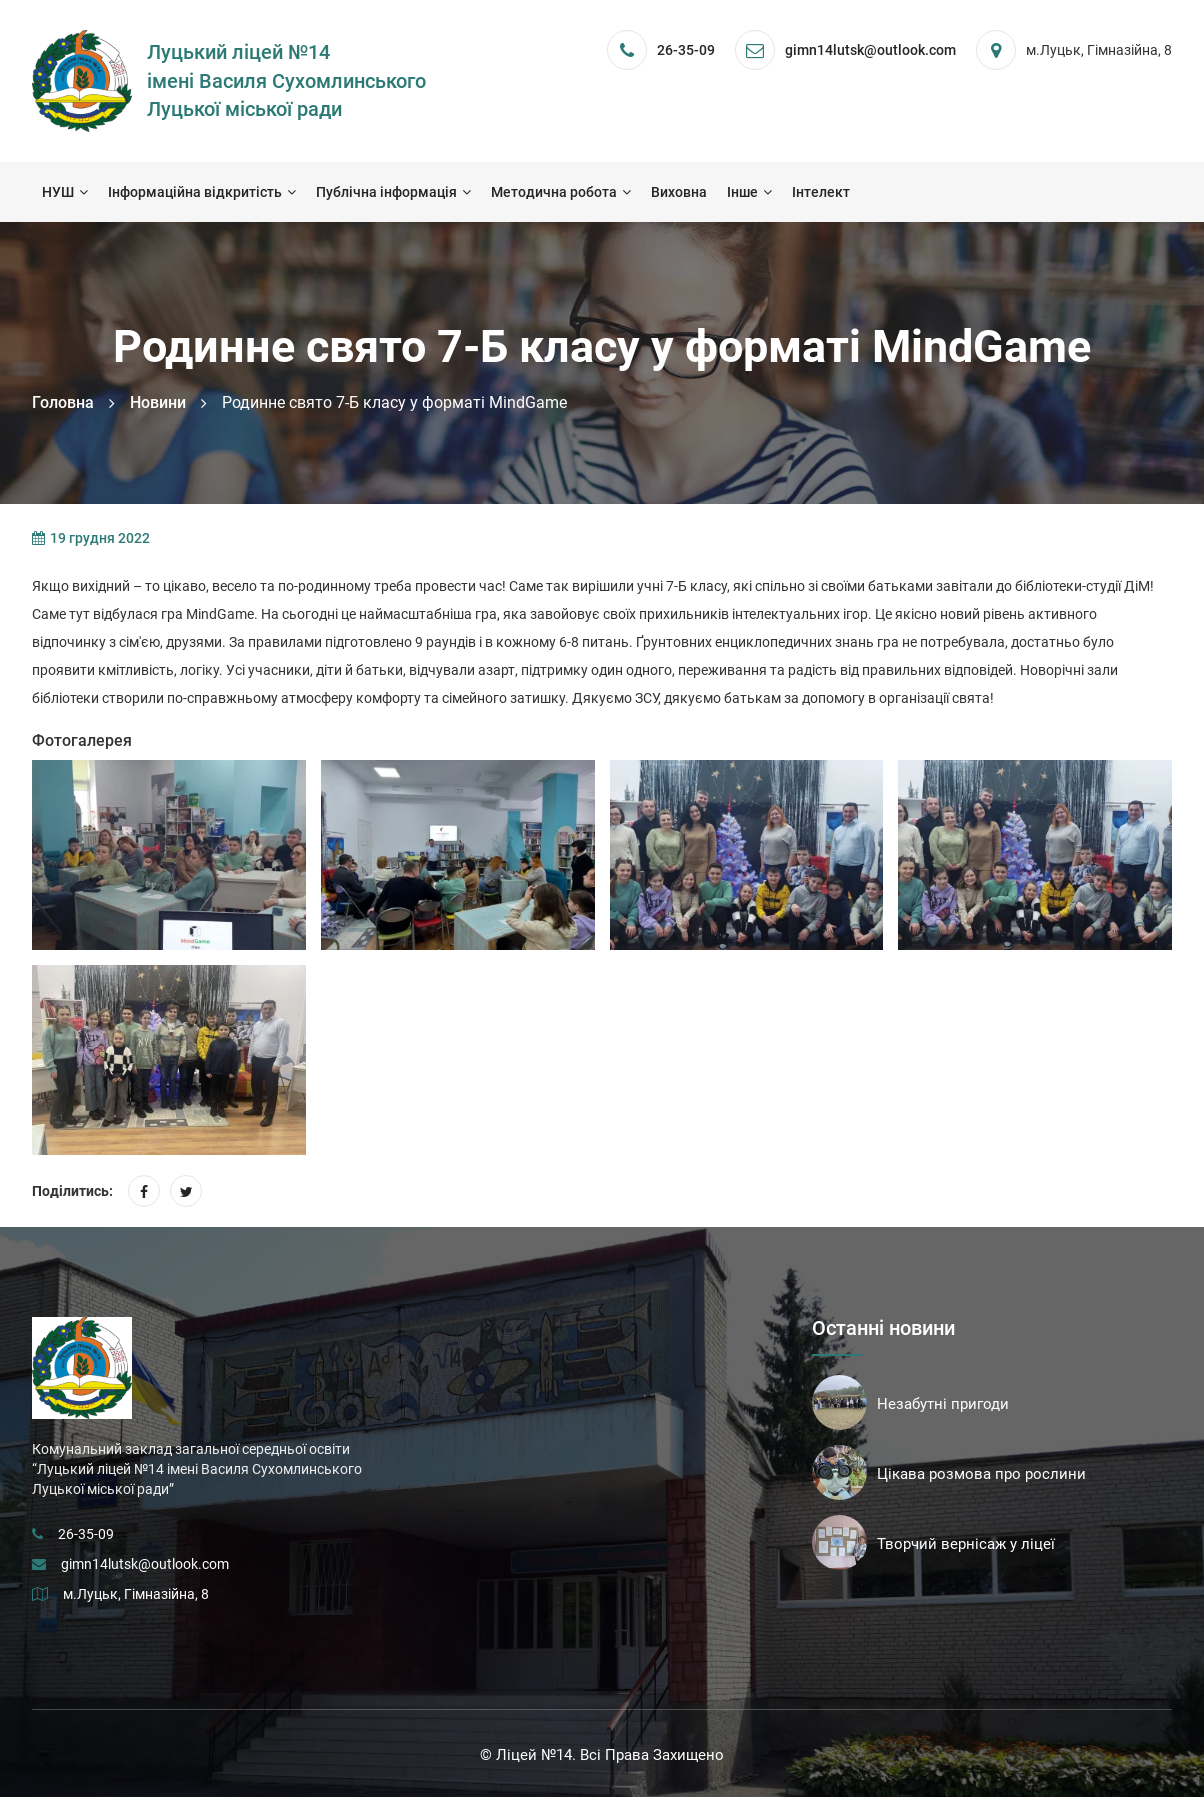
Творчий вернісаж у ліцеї (966, 1544)
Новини (158, 402)
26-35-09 (686, 50)
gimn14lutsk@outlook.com (145, 1564)
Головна (63, 402)
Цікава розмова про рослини (981, 1474)
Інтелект (821, 192)
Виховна (679, 192)
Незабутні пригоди (943, 1404)
